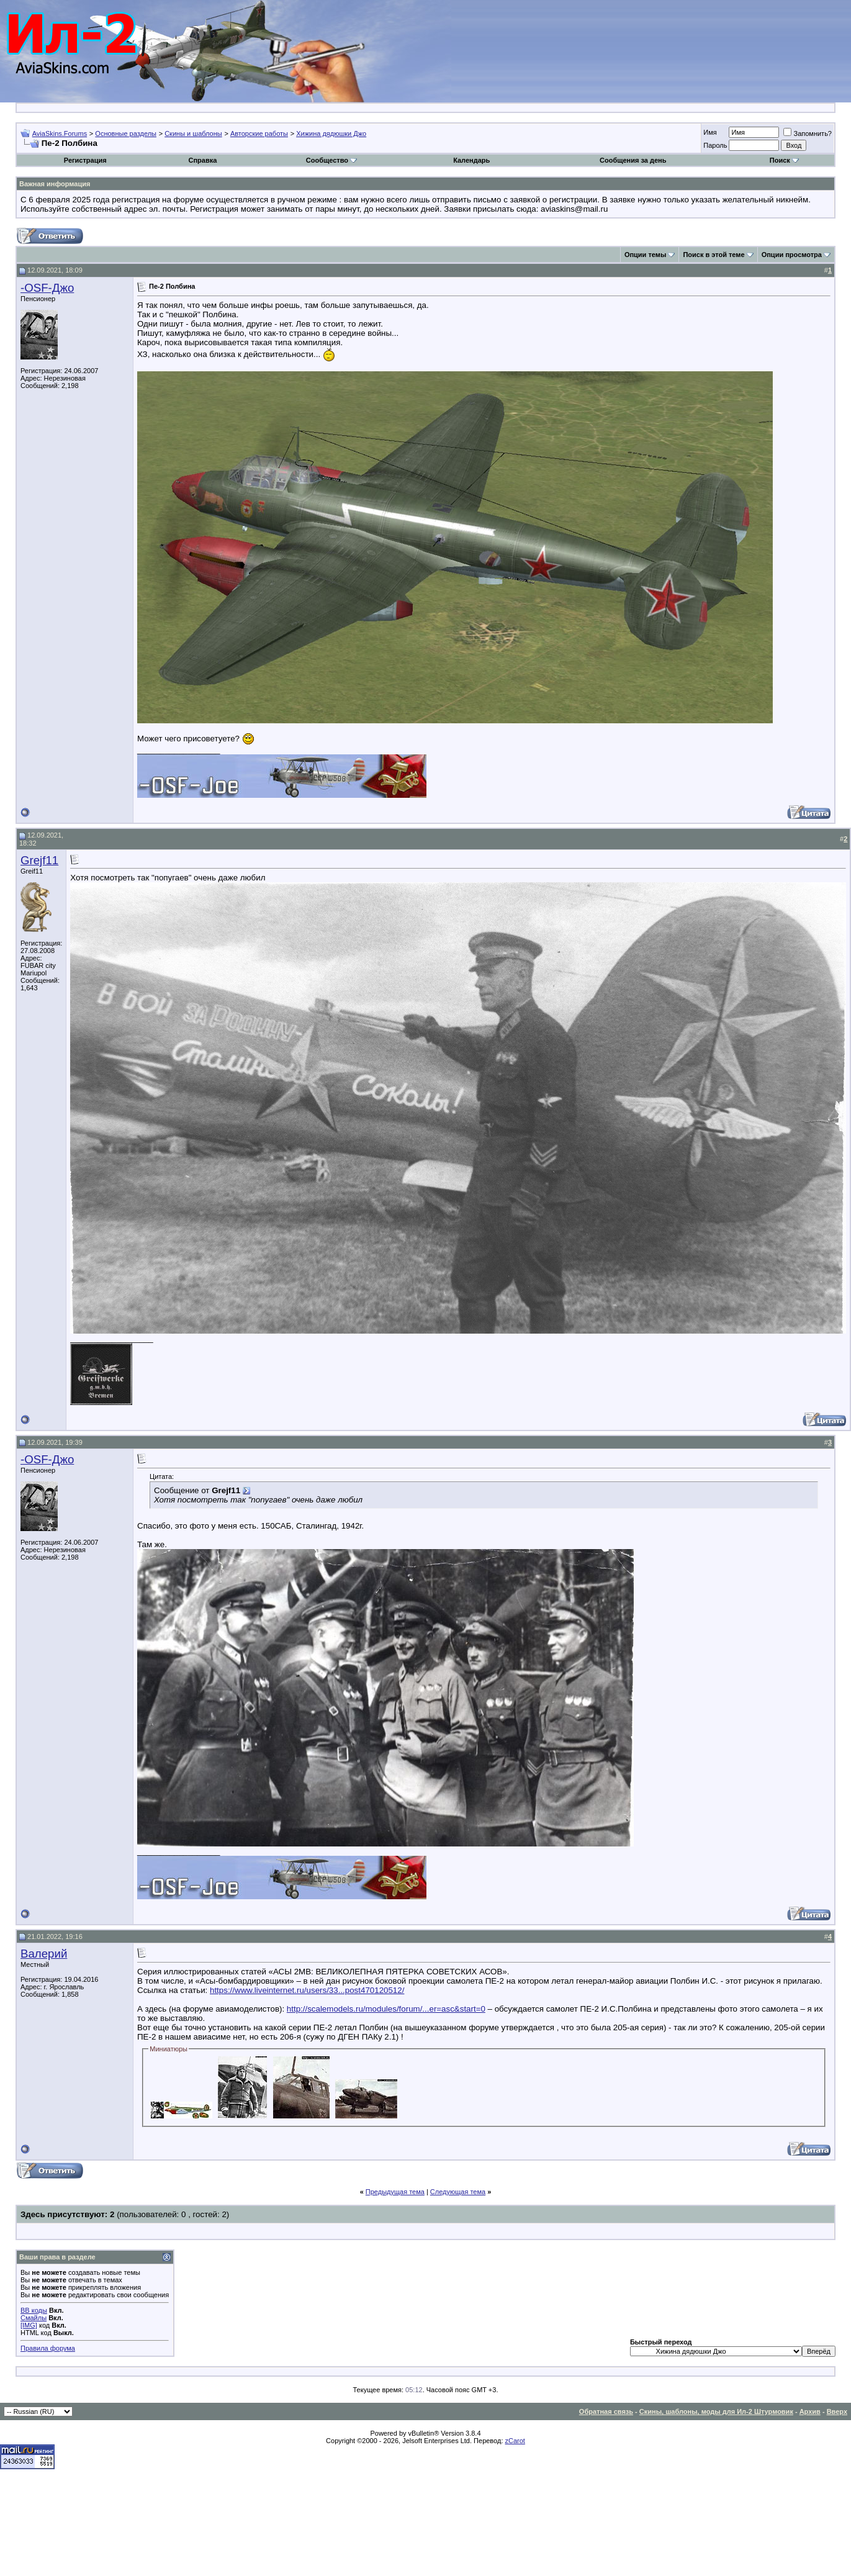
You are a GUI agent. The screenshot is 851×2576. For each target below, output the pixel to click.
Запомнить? (807, 133)
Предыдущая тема (395, 2191)
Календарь (471, 160)
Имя (709, 132)
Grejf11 (39, 860)
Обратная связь (606, 2411)
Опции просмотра (792, 254)
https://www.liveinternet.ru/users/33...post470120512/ (307, 1990)
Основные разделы (125, 133)
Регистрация (85, 160)
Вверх (837, 2411)
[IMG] (28, 2325)
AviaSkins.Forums (59, 133)
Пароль (715, 145)
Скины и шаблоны (193, 133)
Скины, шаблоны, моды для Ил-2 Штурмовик (716, 2411)
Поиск (784, 160)
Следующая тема (457, 2191)
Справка (202, 160)
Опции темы (645, 254)
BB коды (33, 2310)
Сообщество (331, 160)
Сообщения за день (633, 160)
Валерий (43, 1953)
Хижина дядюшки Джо (331, 133)
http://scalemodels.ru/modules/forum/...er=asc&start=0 (386, 2008)
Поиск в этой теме (713, 254)
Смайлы (33, 2317)
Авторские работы (259, 133)
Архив (810, 2411)
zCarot (515, 2440)
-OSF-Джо (47, 287)
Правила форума (47, 2348)
